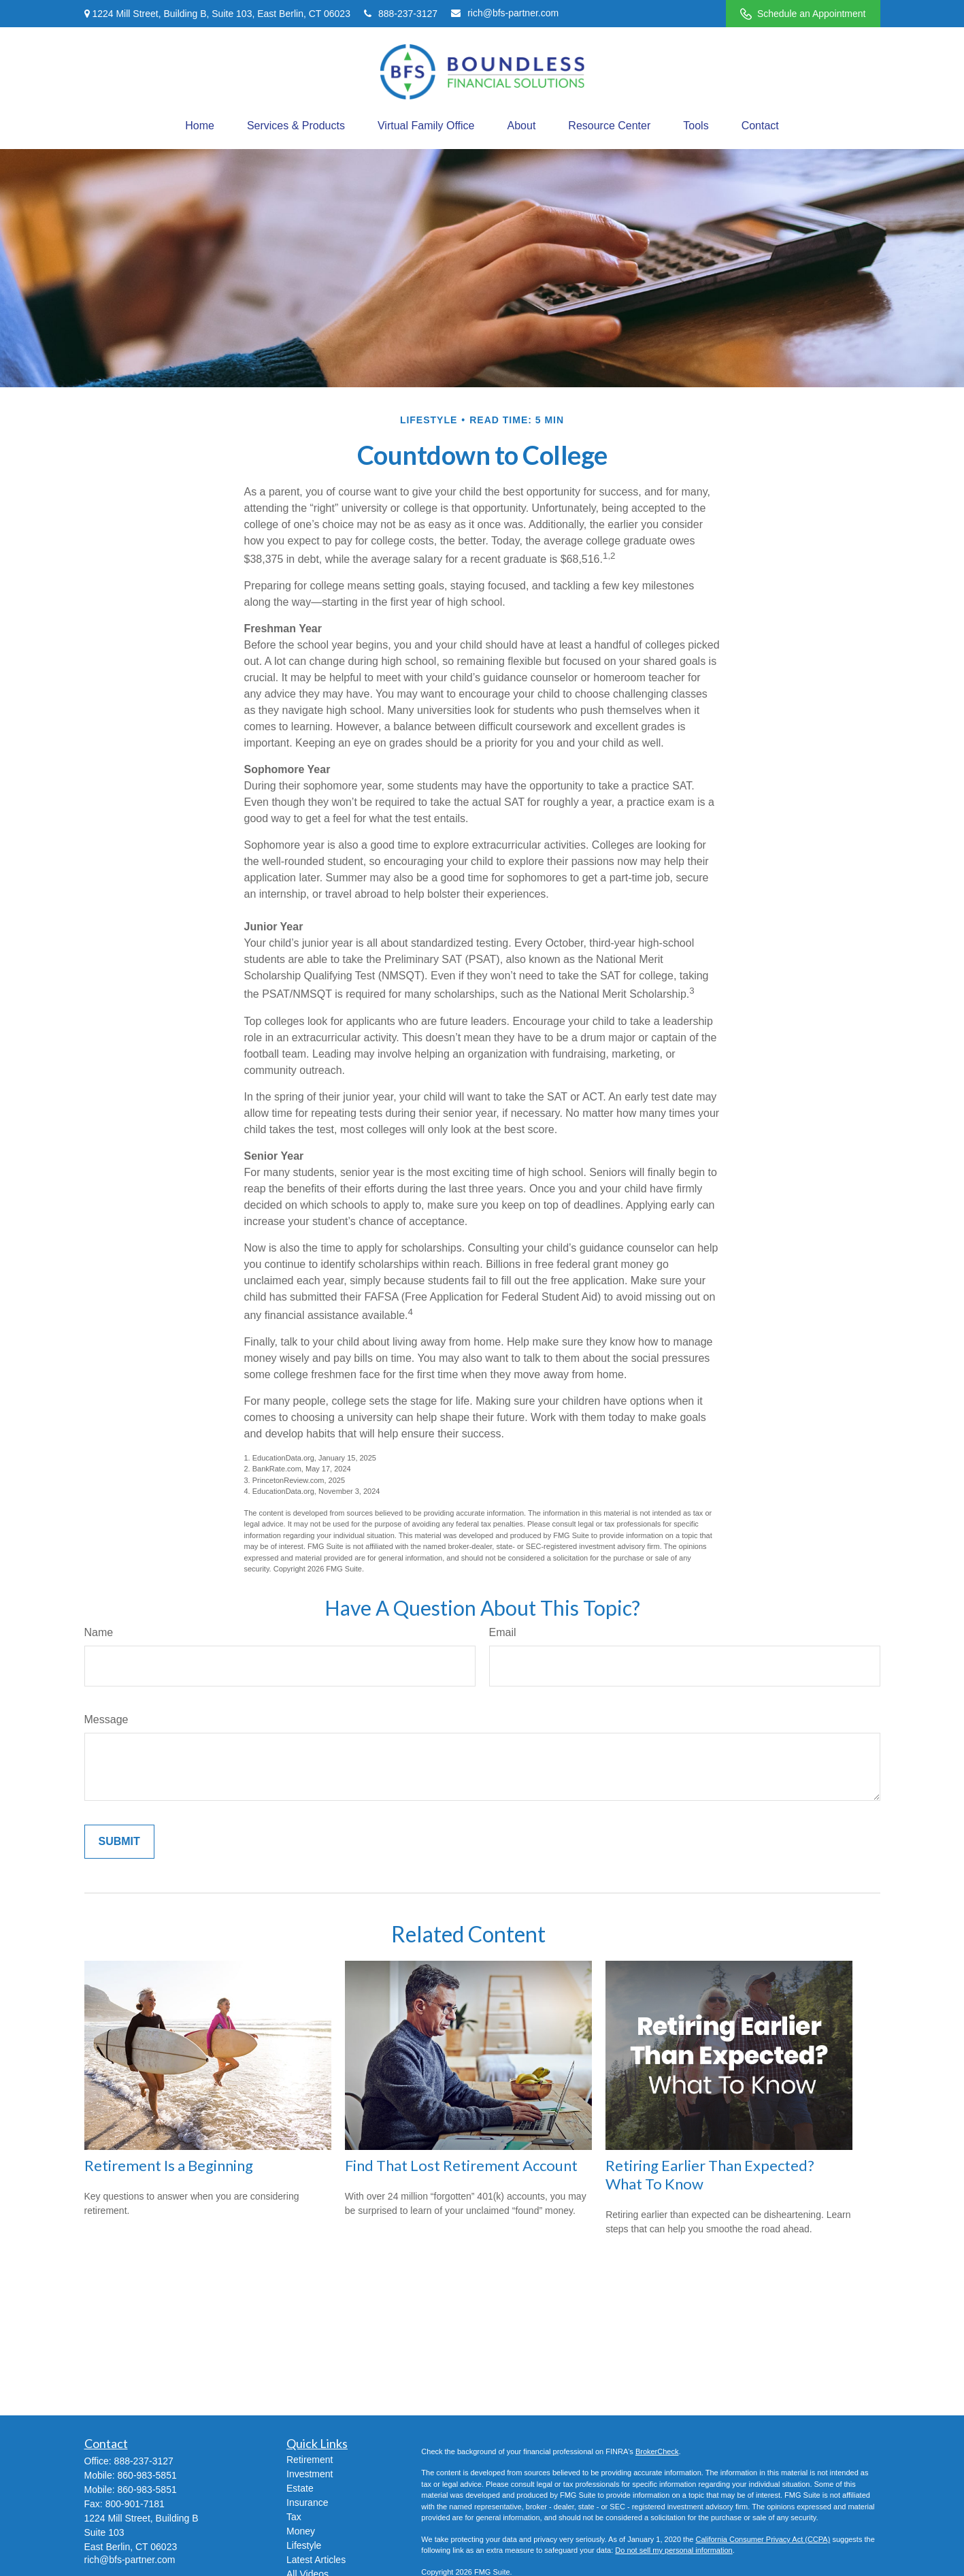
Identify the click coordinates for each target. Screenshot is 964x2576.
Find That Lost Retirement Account (461, 2165)
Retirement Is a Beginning (168, 2165)
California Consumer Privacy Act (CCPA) (762, 2539)
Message (106, 1719)
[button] (200, 126)
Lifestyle (303, 2545)
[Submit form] (119, 1842)
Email (502, 1632)
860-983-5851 (147, 2475)
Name (99, 1632)
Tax (293, 2516)
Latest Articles (316, 2559)
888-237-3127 (400, 13)
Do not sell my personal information (673, 2550)
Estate (300, 2488)
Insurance (307, 2502)
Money (300, 2531)
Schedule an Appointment (803, 14)
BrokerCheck (657, 2451)
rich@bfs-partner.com (505, 12)
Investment (309, 2473)
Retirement (309, 2459)
